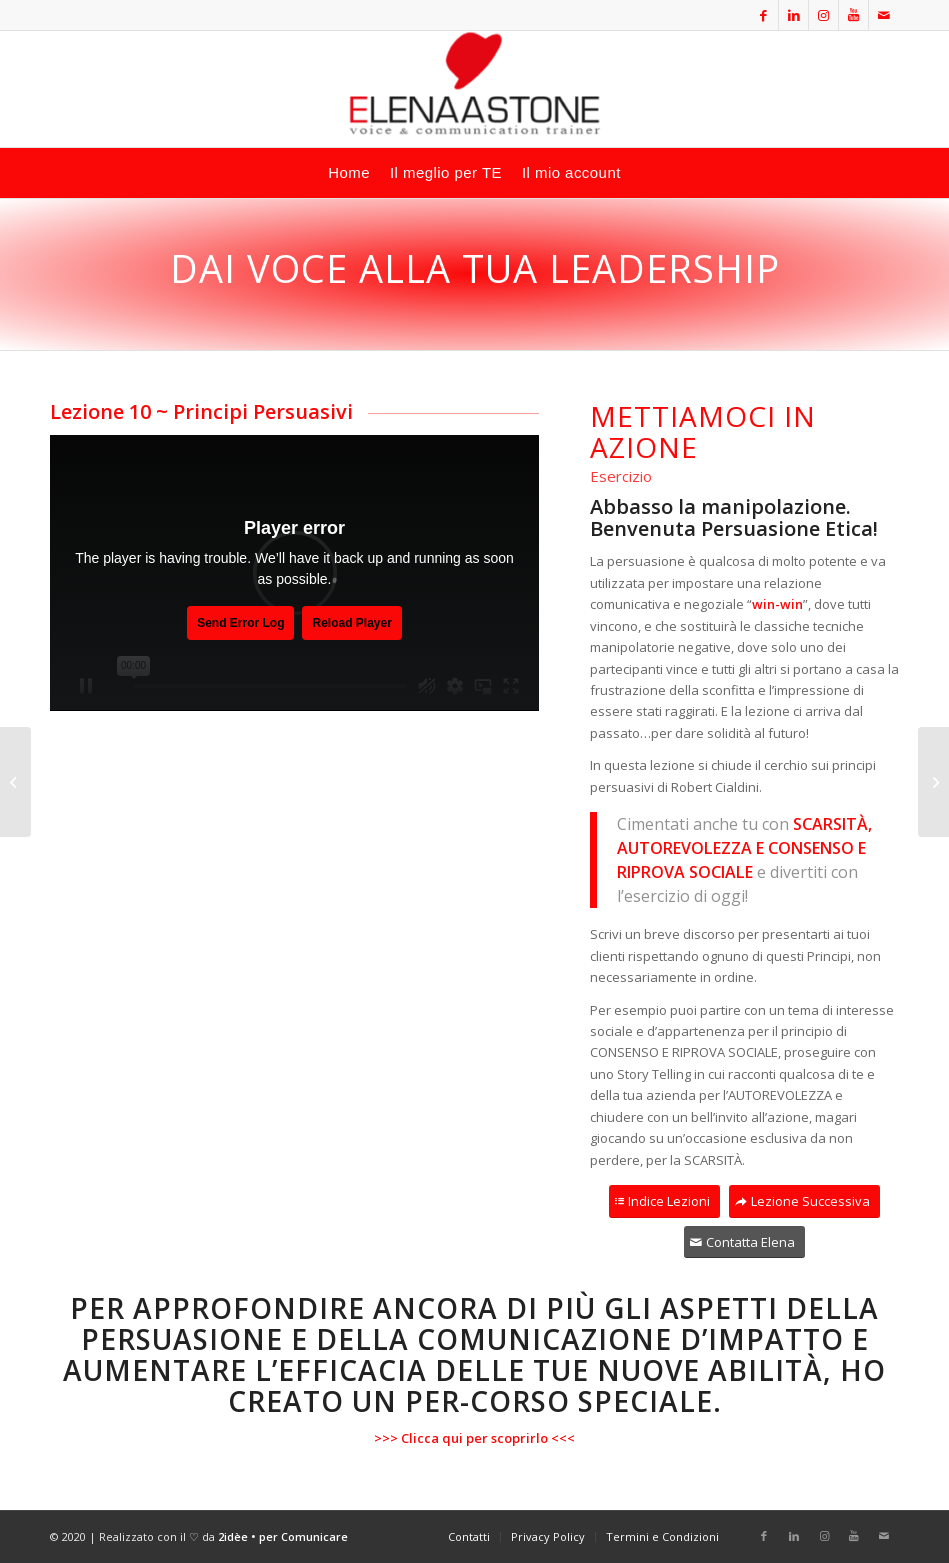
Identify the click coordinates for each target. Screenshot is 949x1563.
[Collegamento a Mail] (884, 15)
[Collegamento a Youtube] (853, 15)
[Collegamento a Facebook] (763, 15)
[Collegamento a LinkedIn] (793, 15)
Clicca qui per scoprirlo (474, 1438)
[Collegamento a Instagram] (823, 15)
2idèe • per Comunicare (283, 1536)
